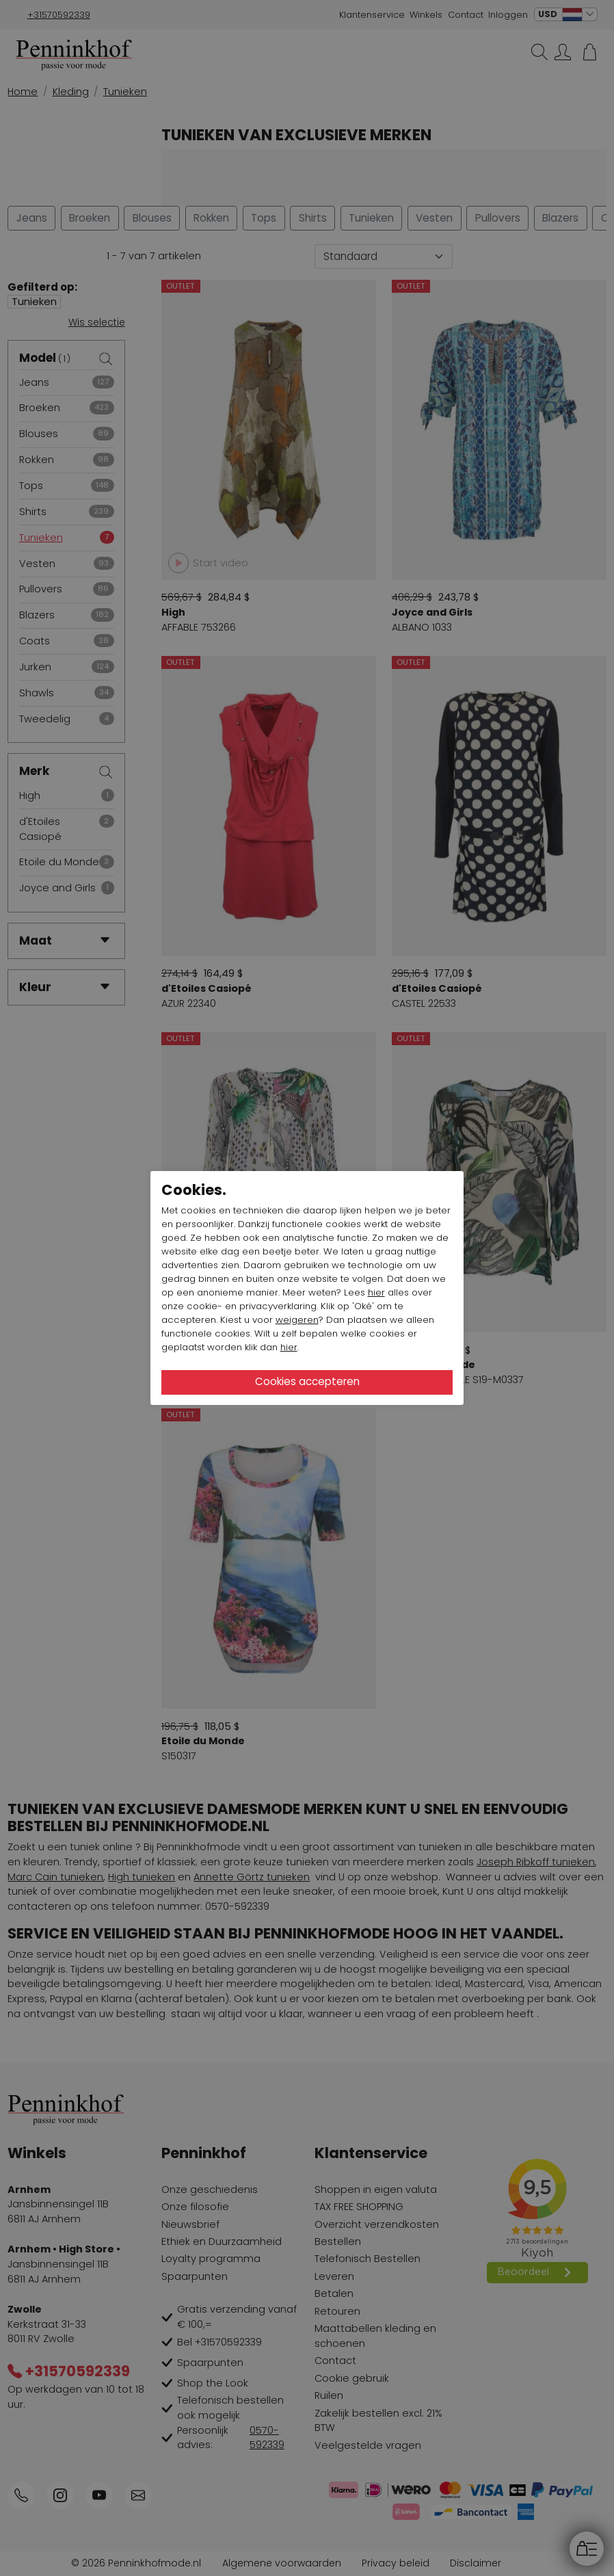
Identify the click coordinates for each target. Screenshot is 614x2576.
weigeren (297, 1319)
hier (376, 1292)
